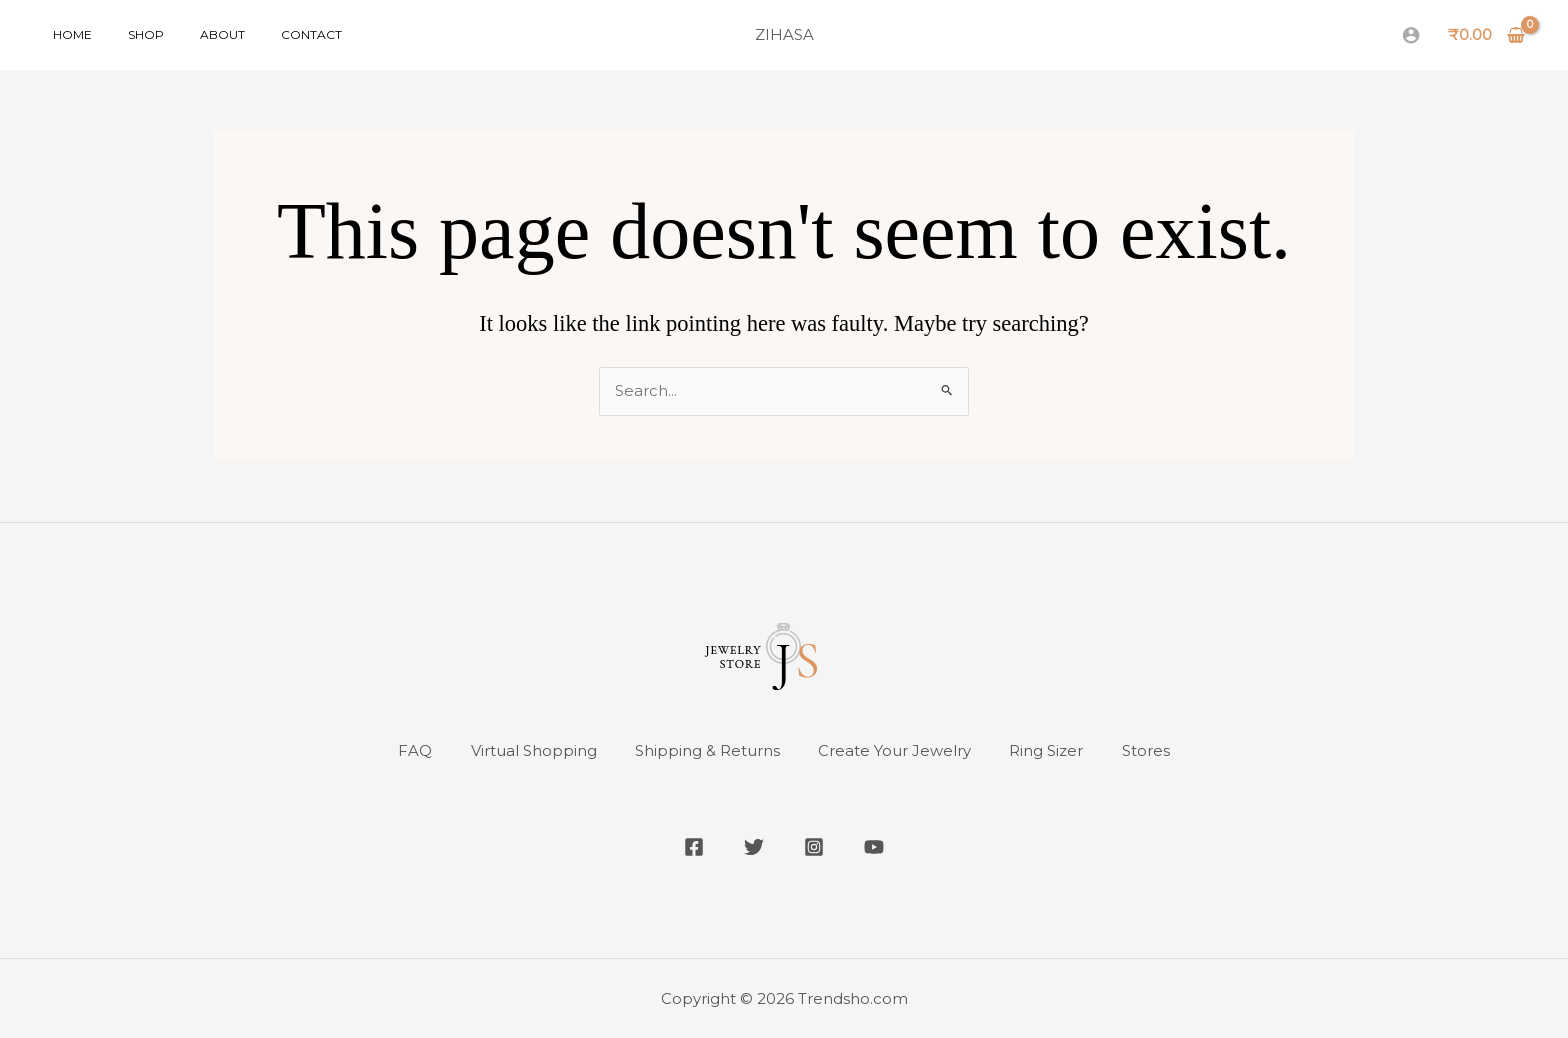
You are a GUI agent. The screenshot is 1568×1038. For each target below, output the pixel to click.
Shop (128, 34)
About (192, 34)
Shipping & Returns (706, 751)
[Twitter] (754, 847)
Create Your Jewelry (895, 751)
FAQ (411, 751)
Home (66, 34)
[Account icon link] (1411, 35)
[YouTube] (874, 847)
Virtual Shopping (531, 751)
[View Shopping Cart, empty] (1487, 35)
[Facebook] (694, 847)
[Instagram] (814, 847)
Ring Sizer (1049, 751)
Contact (269, 34)
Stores (1150, 751)
